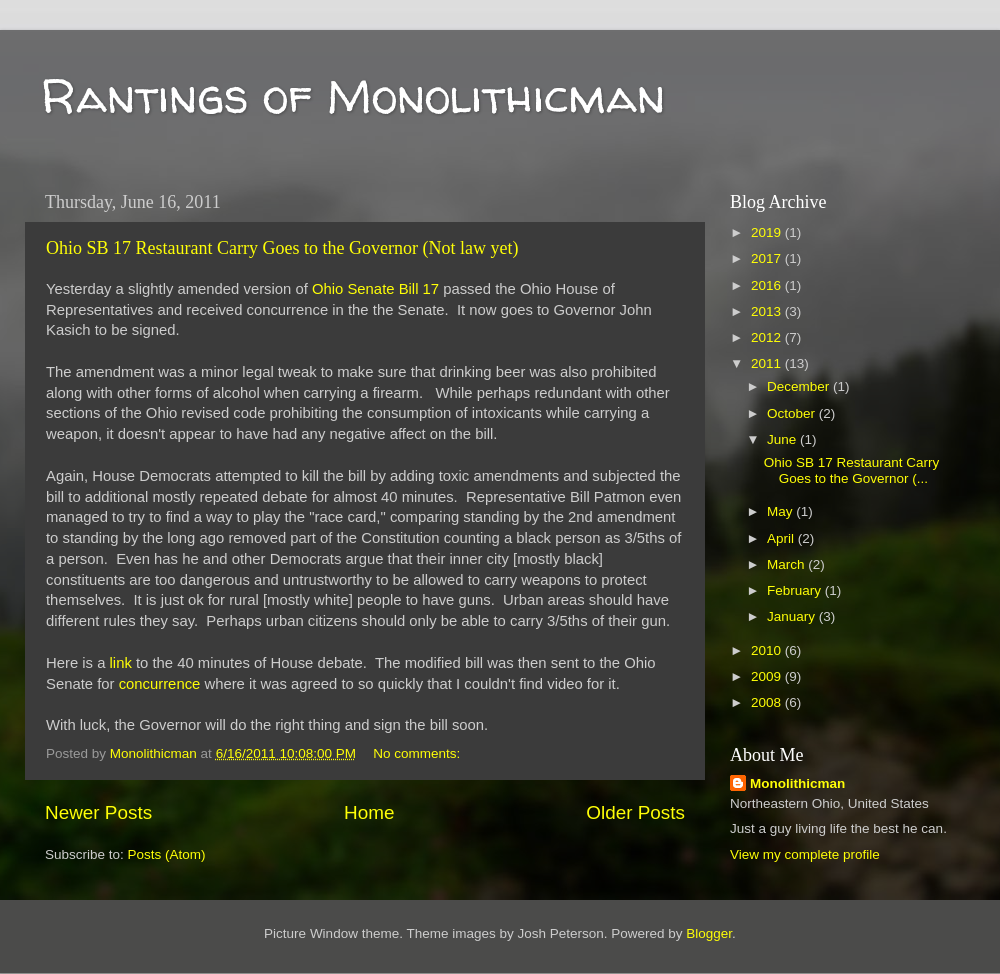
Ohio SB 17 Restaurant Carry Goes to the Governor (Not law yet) (282, 248)
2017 (768, 258)
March (787, 564)
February (796, 590)
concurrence (160, 684)
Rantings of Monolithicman (352, 95)
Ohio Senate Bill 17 (375, 289)
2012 (768, 337)
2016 (768, 285)
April (782, 538)
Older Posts (635, 812)
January (793, 616)
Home (369, 812)
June (783, 439)
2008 (768, 702)
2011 (768, 363)
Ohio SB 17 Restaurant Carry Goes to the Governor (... (852, 470)
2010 (768, 650)
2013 (768, 311)
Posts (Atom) (167, 854)
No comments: (418, 753)
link (121, 663)
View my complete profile (805, 854)
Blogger (709, 933)
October (793, 413)
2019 (768, 232)
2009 (768, 676)
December (800, 386)
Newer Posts (98, 812)
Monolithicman (797, 783)
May (781, 511)
